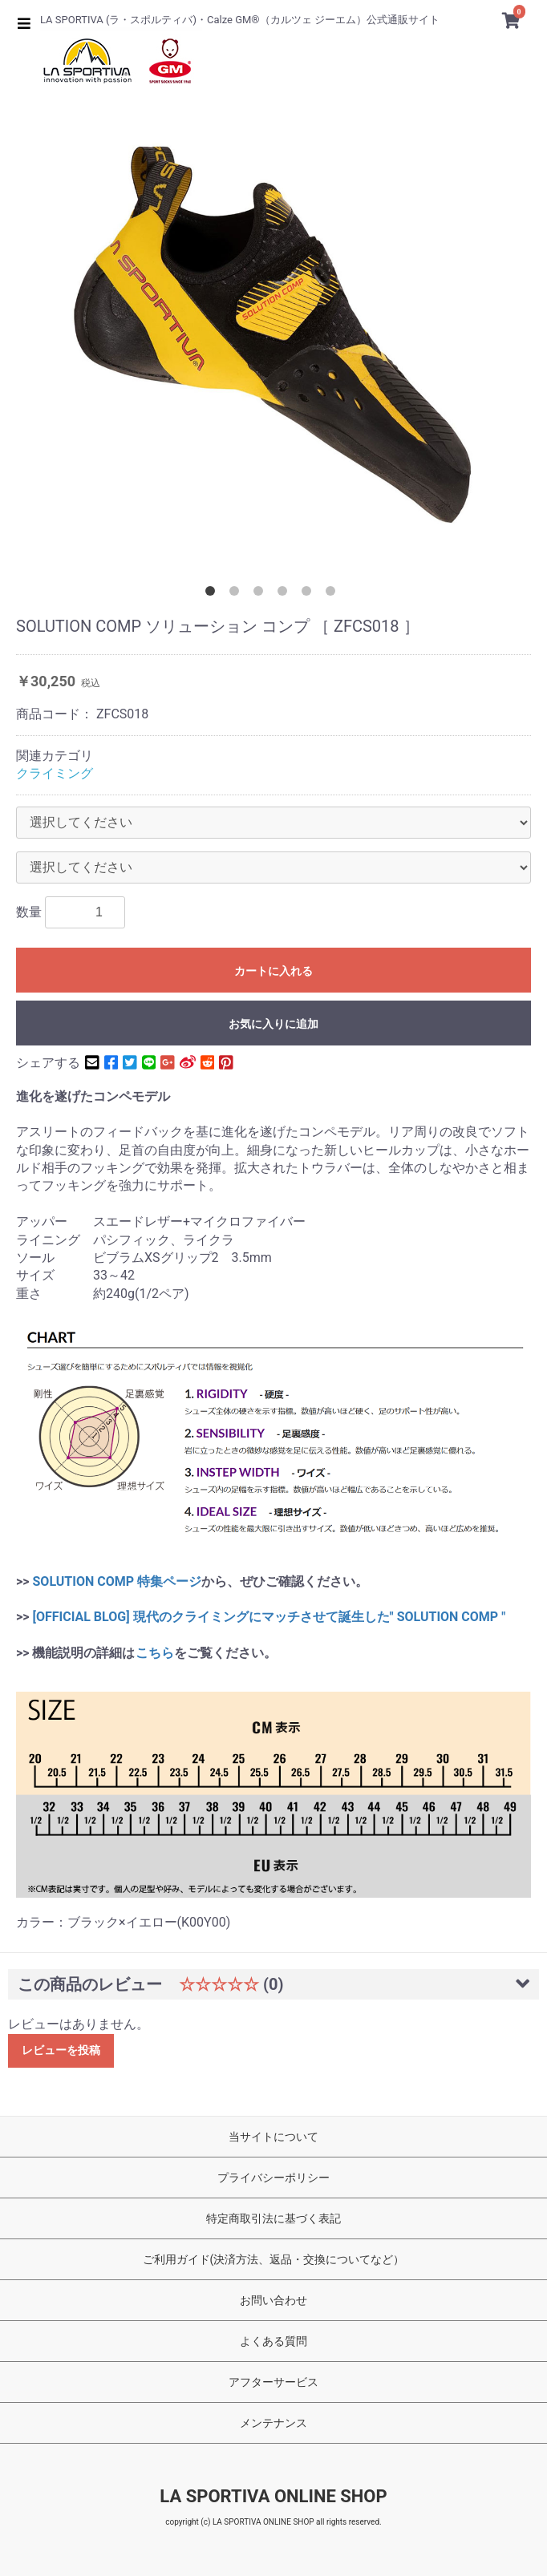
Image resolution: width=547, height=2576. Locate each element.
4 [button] (286, 594)
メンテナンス (273, 2422)
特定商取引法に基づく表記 (273, 2218)
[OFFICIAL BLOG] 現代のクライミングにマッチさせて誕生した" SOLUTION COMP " (268, 1616)
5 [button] (310, 594)
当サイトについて (273, 2136)
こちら (155, 1652)
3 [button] (261, 594)
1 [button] (213, 594)
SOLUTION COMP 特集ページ (117, 1581)
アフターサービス (273, 2382)
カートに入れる (273, 970)
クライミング (54, 773)
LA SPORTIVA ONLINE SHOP (273, 2496)
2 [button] (237, 594)
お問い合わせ (273, 2300)
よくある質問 (273, 2341)
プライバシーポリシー (273, 2177)
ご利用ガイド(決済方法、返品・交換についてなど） (274, 2259)
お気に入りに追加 (273, 1023)
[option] (273, 332)
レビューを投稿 (61, 2050)
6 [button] (334, 594)
